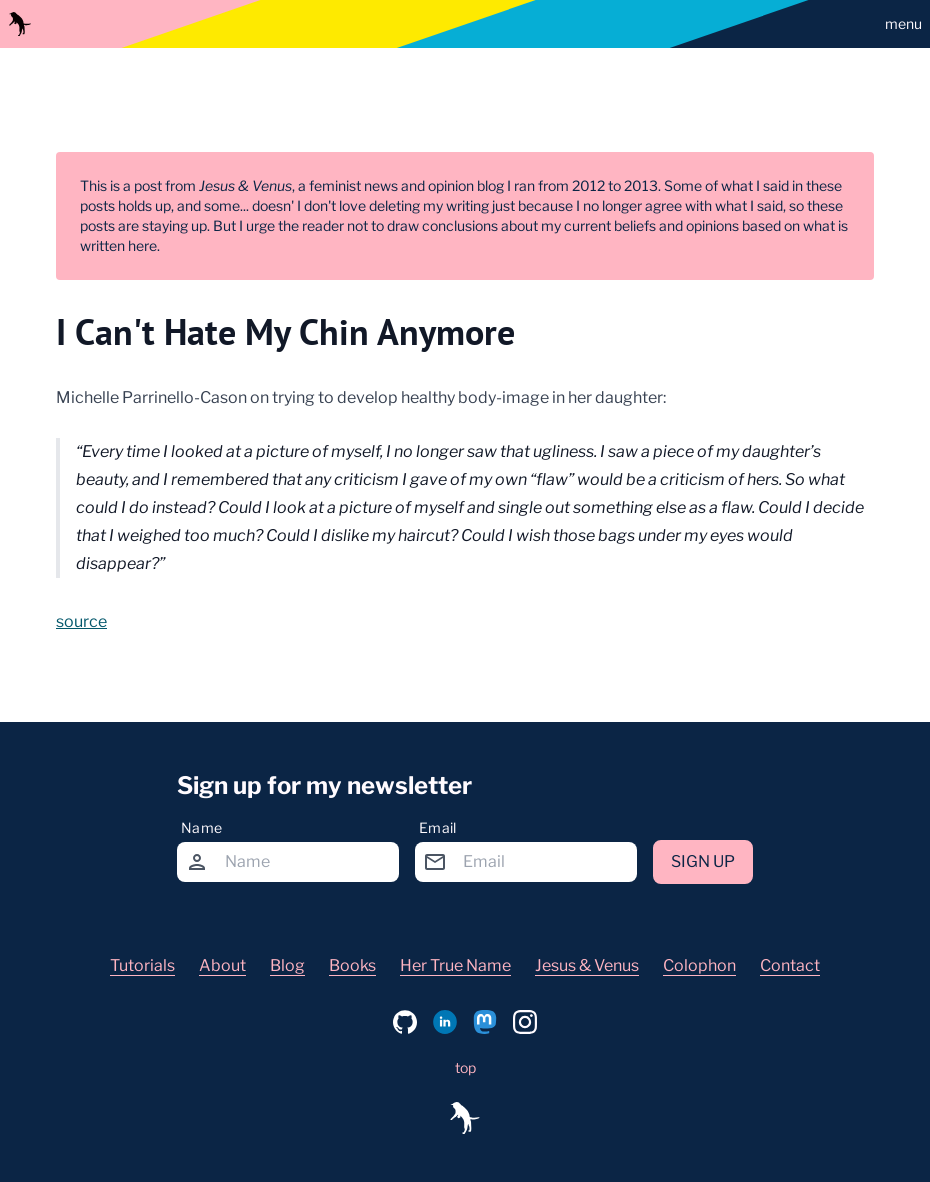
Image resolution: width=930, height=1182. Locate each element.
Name (201, 827)
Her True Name (455, 965)
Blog (287, 965)
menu (903, 23)
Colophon (699, 965)
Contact (790, 965)
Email (438, 827)
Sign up (703, 861)
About (222, 965)
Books (352, 965)
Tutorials (142, 965)
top (465, 1067)
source (81, 621)
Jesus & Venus (587, 965)
